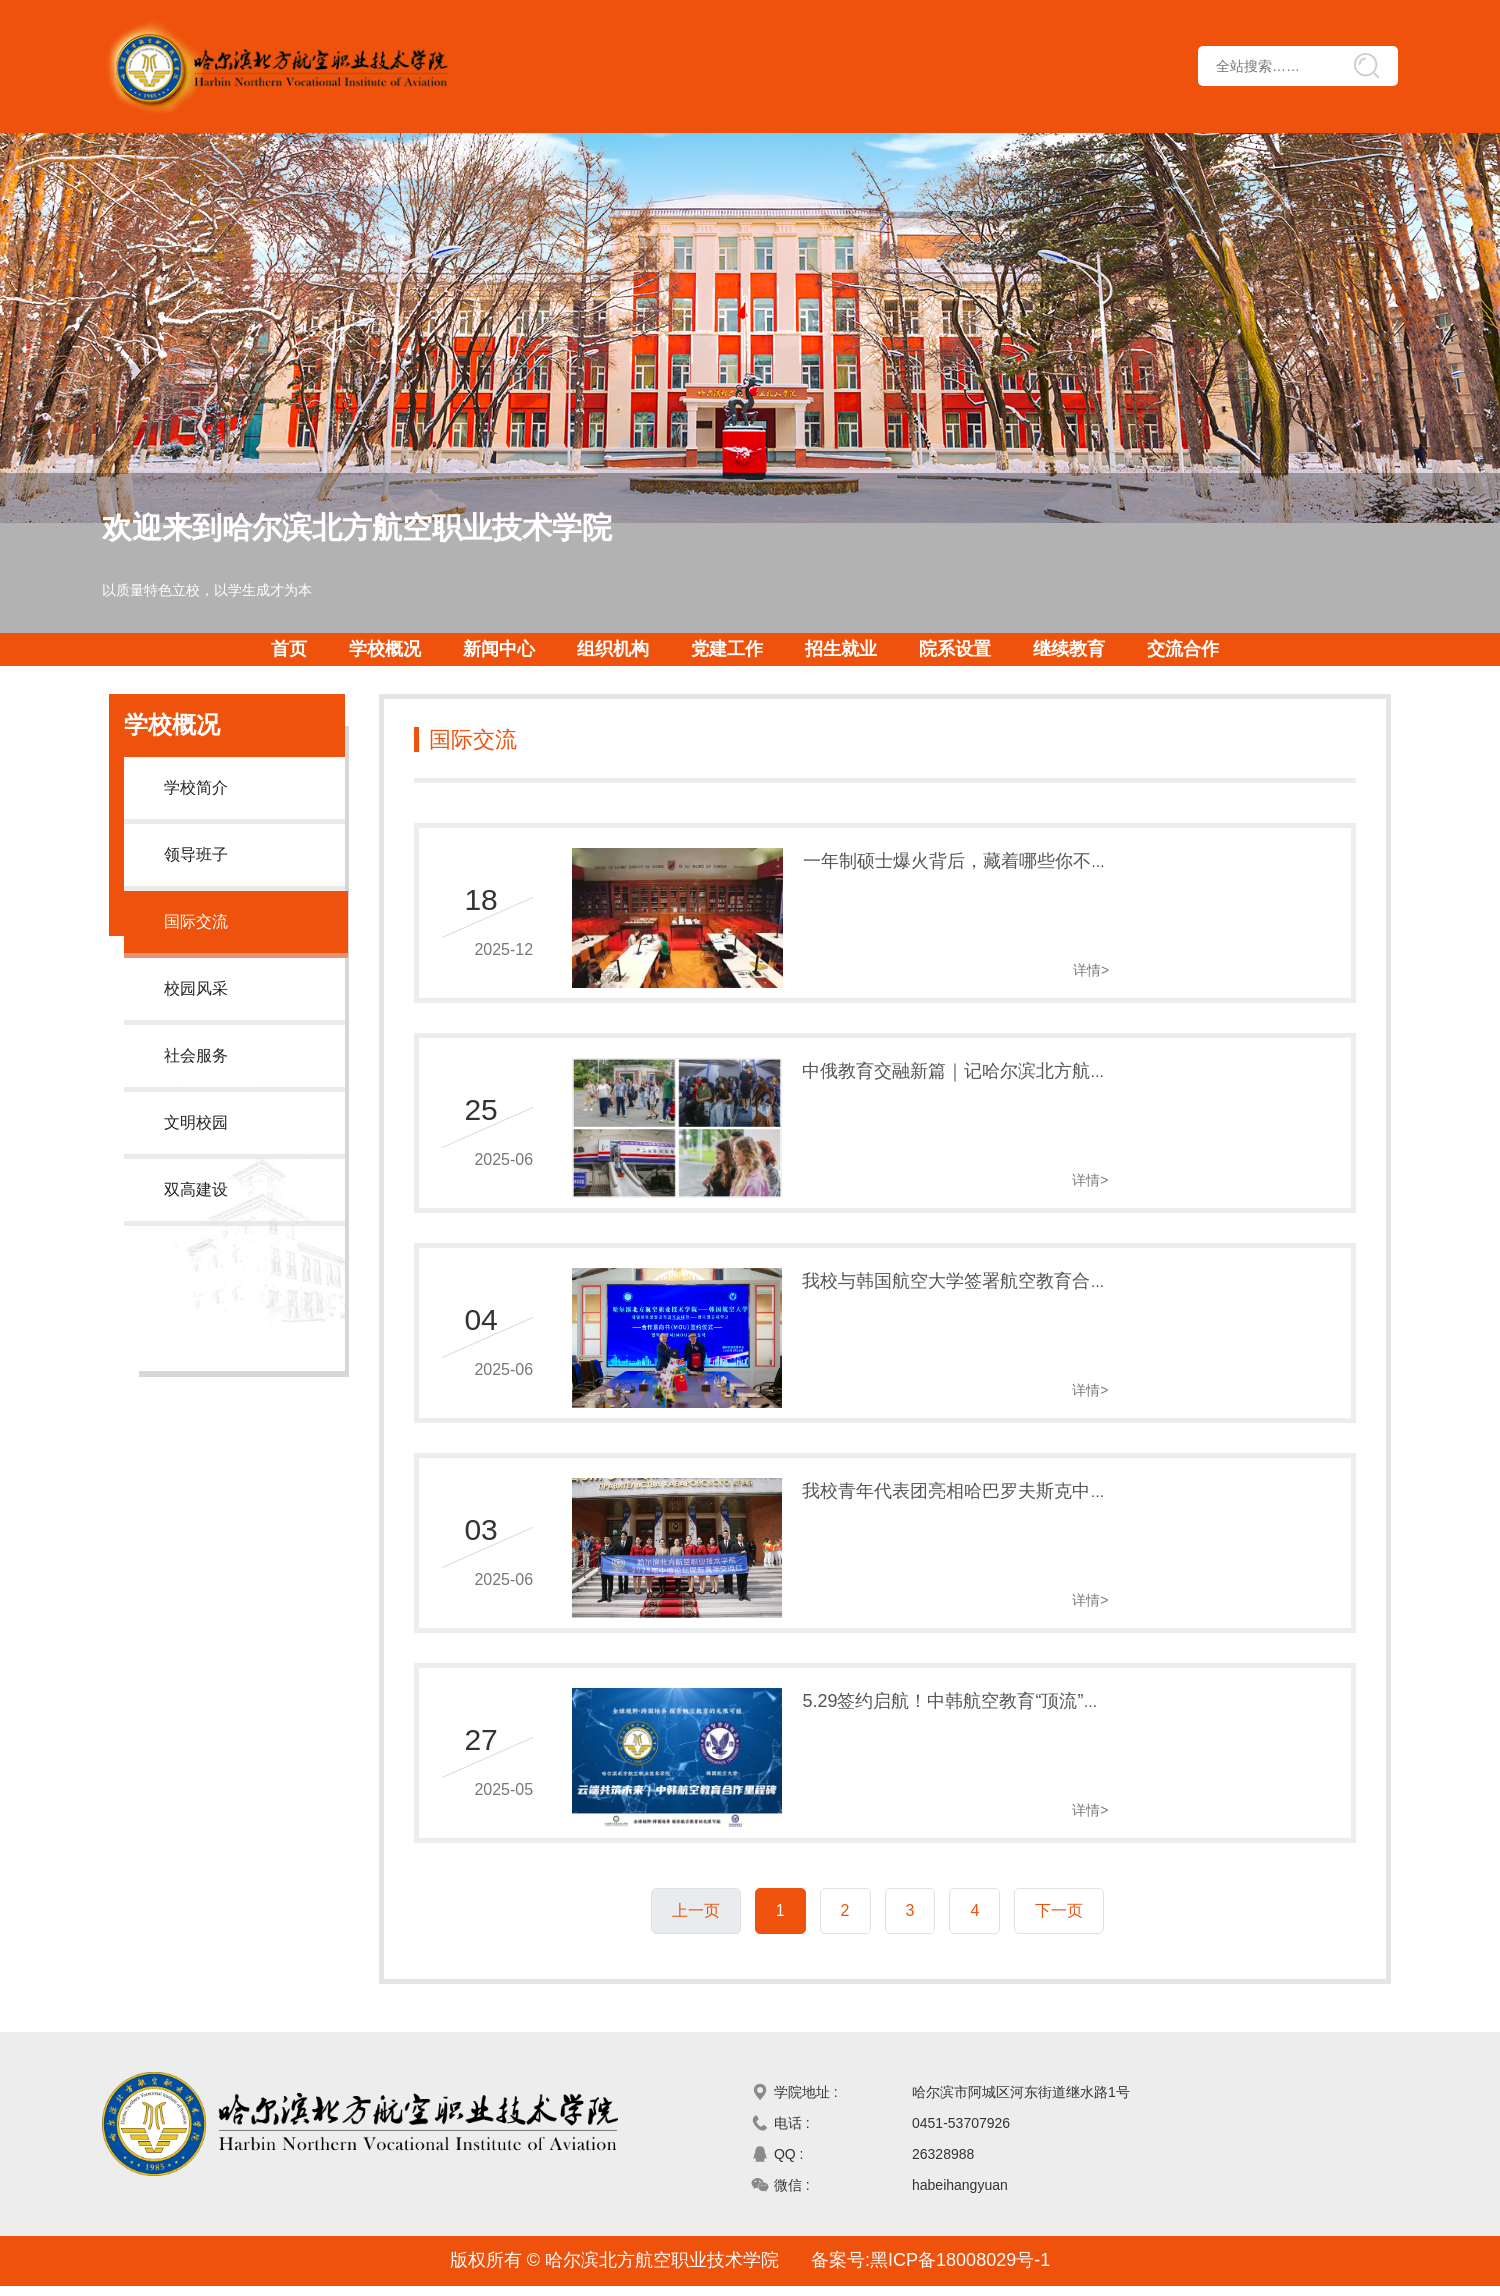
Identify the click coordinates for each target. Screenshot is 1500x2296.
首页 (289, 649)
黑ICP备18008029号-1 (960, 2270)
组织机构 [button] (613, 649)
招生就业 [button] (841, 649)
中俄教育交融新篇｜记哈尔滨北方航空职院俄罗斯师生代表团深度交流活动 (1084, 1059)
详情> (1314, 958)
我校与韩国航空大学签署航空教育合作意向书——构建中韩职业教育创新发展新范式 (1120, 1269)
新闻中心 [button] (499, 649)
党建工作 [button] (727, 649)
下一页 (1059, 1887)
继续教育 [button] (1069, 649)
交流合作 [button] (1183, 649)
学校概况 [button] (385, 649)
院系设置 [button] (955, 649)
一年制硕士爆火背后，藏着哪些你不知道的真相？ (985, 849)
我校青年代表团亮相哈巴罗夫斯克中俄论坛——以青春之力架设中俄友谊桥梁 (1093, 1479)
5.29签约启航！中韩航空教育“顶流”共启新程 (963, 1689)
